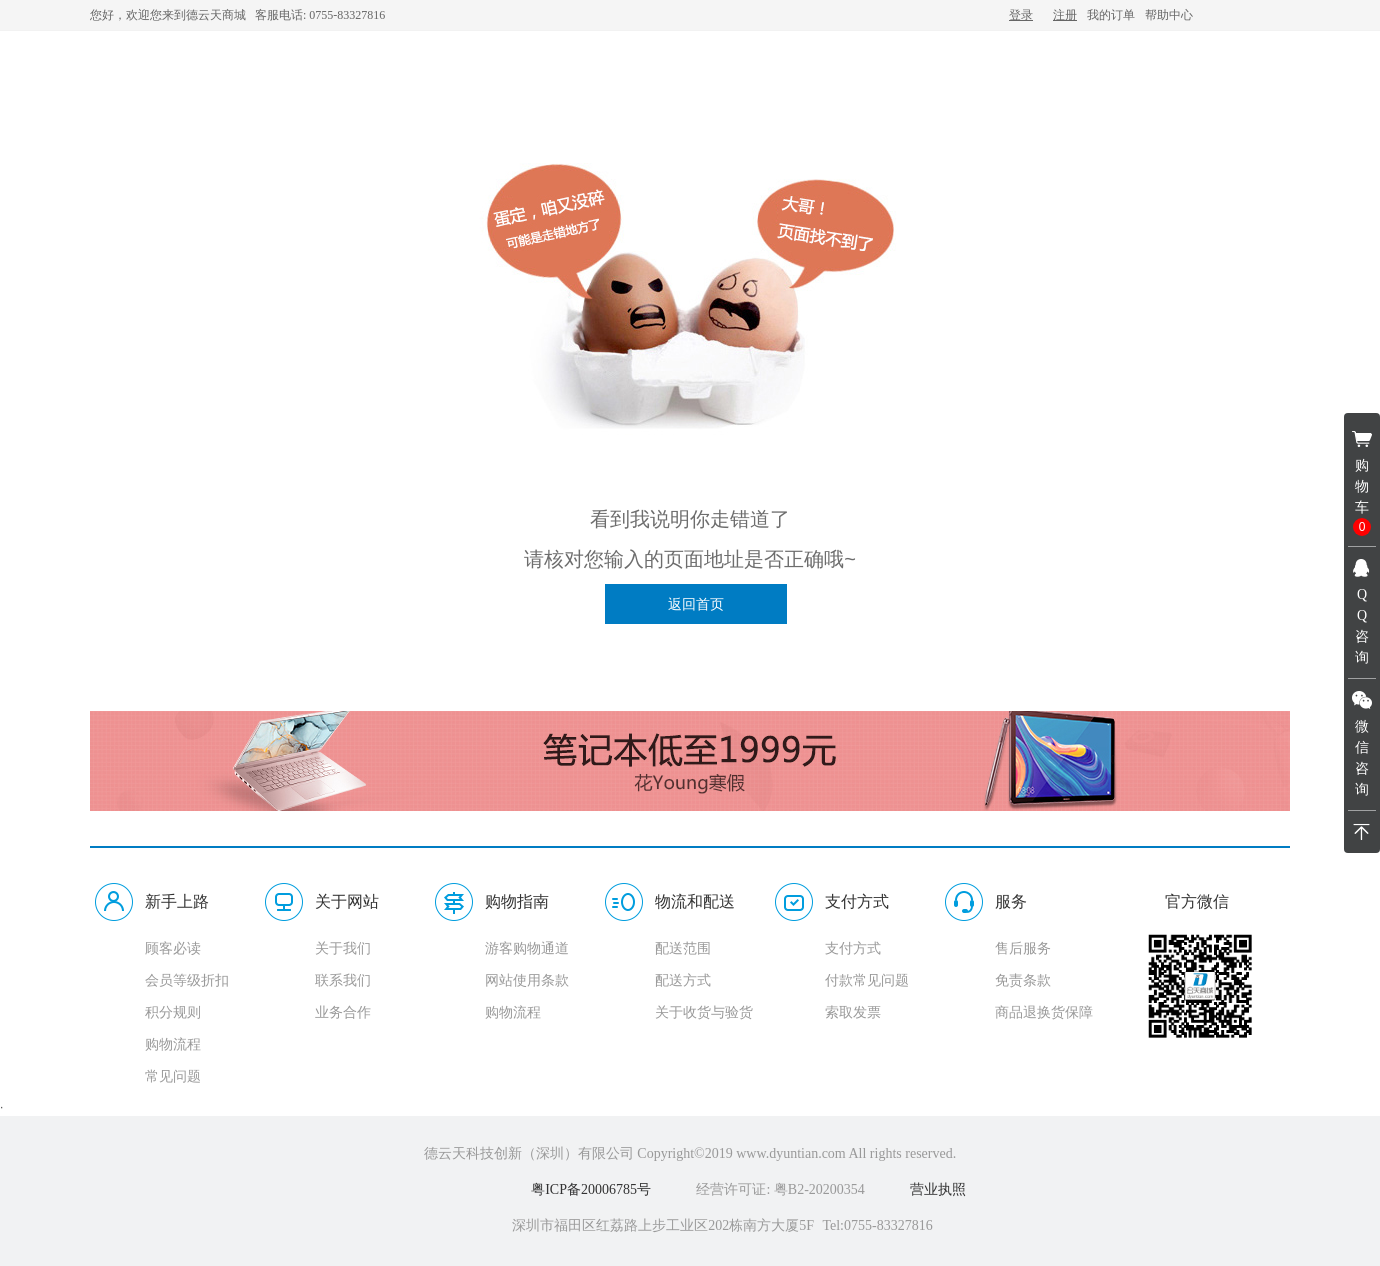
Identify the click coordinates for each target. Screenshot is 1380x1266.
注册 (1065, 15)
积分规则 (173, 1012)
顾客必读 (173, 948)
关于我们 (343, 948)
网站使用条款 (527, 980)
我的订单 (1111, 15)
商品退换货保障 (1044, 1012)
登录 (1021, 15)
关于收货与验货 (704, 1012)
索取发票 (853, 1012)
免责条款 (1023, 980)
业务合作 (343, 1012)
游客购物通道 (527, 948)
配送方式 (683, 980)
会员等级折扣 (187, 980)
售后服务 (1023, 948)
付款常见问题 (867, 980)
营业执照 (938, 1189)
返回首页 (696, 604)
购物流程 (173, 1044)
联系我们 (343, 980)
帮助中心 (1169, 15)
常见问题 (173, 1076)
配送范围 (683, 948)
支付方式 (853, 948)
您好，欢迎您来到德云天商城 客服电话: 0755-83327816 (237, 15)
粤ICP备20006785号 (591, 1189)
